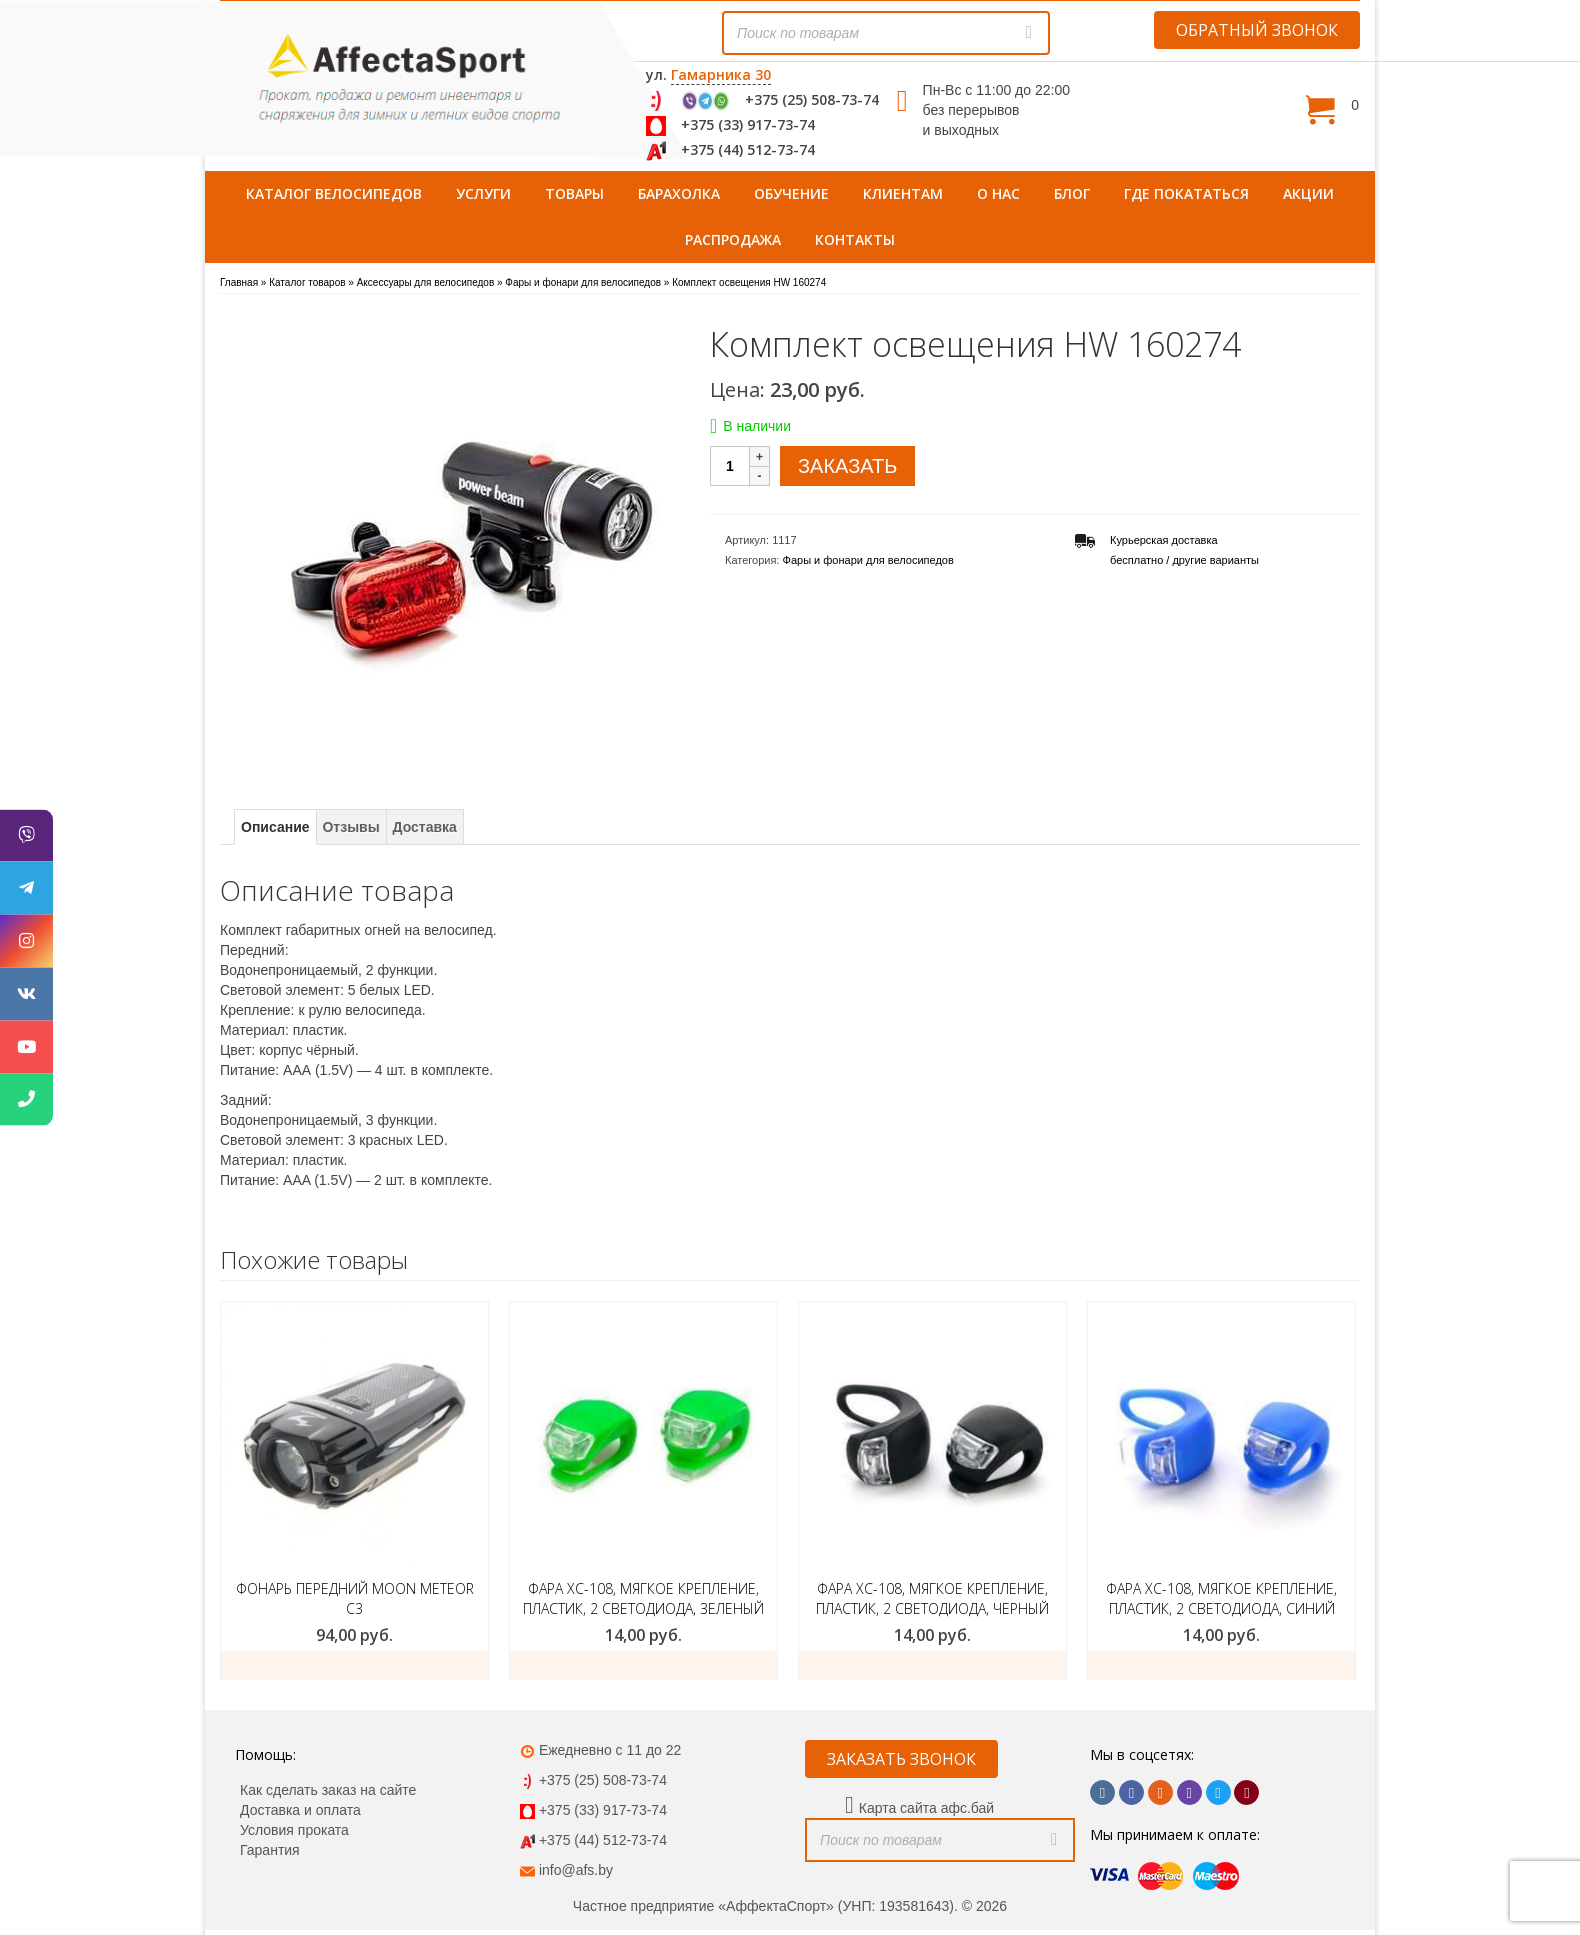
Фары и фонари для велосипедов (868, 560)
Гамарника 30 (721, 74)
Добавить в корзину (355, 1665)
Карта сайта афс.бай (926, 1808)
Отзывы (350, 827)
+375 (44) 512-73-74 (748, 149)
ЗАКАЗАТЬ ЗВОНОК (901, 1759)
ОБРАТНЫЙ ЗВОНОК (1257, 30)
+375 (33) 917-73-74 (748, 124)
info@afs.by (576, 1870)
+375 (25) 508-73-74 (812, 99)
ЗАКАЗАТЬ (847, 466)
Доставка (425, 827)
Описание (275, 827)
